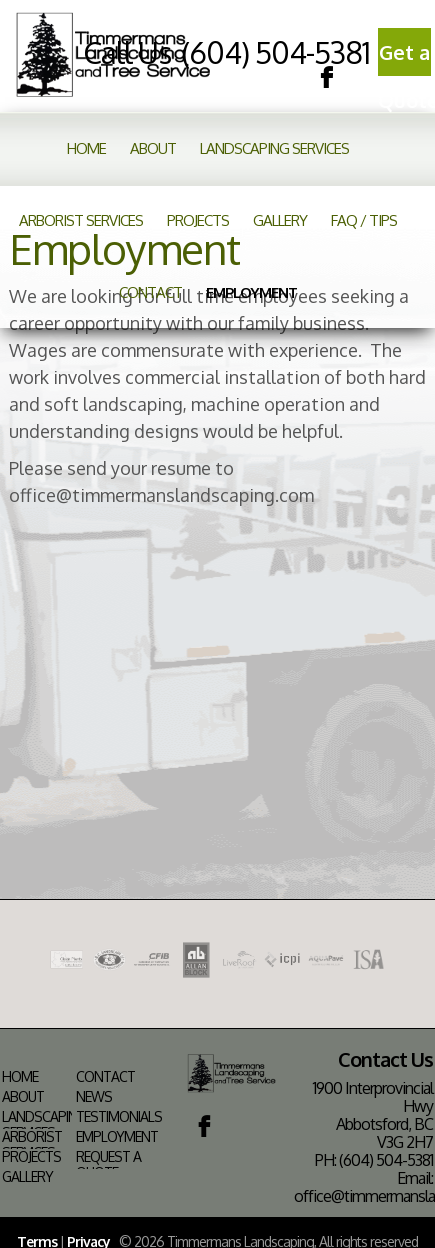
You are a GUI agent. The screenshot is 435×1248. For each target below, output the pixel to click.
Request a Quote (108, 1165)
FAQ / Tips (364, 220)
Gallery (280, 220)
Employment (251, 292)
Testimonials (119, 1117)
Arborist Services (81, 220)
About (153, 148)
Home (86, 148)
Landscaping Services (274, 148)
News (94, 1097)
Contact (150, 292)
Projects (198, 220)
